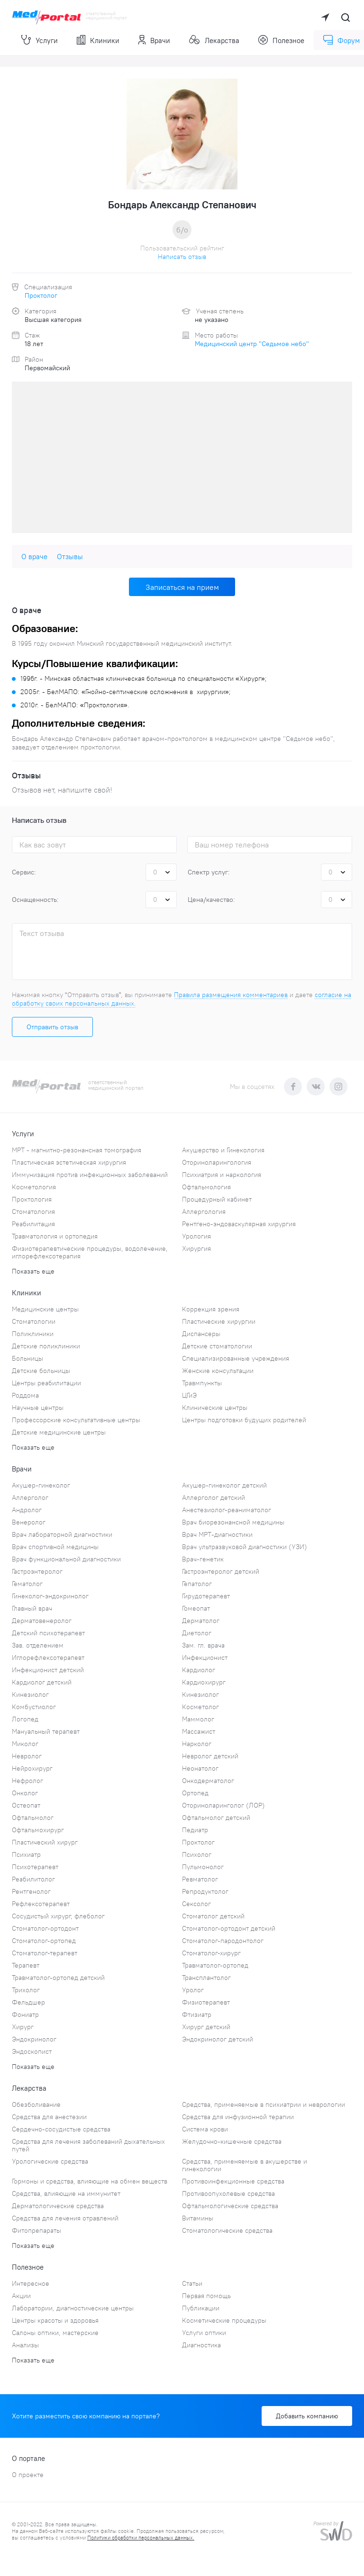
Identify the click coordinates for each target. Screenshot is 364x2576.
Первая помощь (206, 2295)
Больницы (27, 1358)
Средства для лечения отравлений (65, 2218)
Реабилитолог (33, 1879)
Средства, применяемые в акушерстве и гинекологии (244, 2165)
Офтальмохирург (38, 1830)
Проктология (32, 1199)
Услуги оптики (204, 2332)
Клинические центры (214, 1407)
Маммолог (198, 1719)
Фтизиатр (196, 2014)
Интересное (30, 2283)
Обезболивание (36, 2104)
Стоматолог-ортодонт (45, 1928)
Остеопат (26, 1805)
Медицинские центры (45, 1309)
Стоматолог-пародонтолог (223, 1940)
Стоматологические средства (227, 2230)
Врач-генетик (203, 1559)
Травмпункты (202, 1383)
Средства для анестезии (49, 2116)
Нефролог (27, 1780)
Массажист (198, 1731)
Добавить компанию (307, 2416)
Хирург (23, 2027)
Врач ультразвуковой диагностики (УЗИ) (244, 1546)
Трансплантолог (206, 1977)
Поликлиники (33, 1333)
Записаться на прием (182, 587)
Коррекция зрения (210, 1309)
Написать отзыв (182, 256)
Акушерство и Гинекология (223, 1150)
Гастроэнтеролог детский (220, 1571)
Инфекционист (205, 1657)
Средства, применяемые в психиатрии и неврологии (263, 2104)
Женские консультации (218, 1370)
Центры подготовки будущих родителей (244, 1420)
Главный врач (32, 1608)
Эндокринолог (34, 2039)
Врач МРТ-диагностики (217, 1534)
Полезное (281, 40)
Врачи (154, 40)
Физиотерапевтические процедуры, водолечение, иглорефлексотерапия (90, 1252)
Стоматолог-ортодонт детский (228, 1928)
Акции (21, 2295)
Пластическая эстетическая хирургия (69, 1162)
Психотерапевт (35, 1867)
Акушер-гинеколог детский (224, 1485)
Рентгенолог (31, 1891)
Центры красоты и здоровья (55, 2320)
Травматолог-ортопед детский (58, 1977)
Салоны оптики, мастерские (55, 2332)
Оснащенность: (35, 899)
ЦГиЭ (189, 1395)
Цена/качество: (211, 899)
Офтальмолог (33, 1817)
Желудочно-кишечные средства (232, 2141)
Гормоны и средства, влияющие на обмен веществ (89, 2181)
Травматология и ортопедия (55, 1236)
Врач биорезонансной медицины (233, 1522)
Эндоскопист (32, 2051)
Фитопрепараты (36, 2230)
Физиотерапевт (206, 2002)
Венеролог (29, 1522)
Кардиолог (198, 1670)
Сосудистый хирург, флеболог (58, 1916)
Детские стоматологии (217, 1346)
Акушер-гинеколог (41, 1485)
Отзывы (70, 556)
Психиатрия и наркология (221, 1174)
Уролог (193, 1990)
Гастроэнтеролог (37, 1571)
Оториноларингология (216, 1162)
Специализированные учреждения (235, 1358)
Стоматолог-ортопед (44, 1940)
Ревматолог (200, 1879)
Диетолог (196, 1633)
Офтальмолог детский (216, 1817)
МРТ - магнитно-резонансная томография (76, 1150)
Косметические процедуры (224, 2320)
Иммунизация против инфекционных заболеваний (90, 1174)
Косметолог (200, 1706)
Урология (196, 1236)
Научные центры (38, 1407)
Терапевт (25, 1965)
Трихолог (26, 1990)
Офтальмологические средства (230, 2206)
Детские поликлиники (46, 1346)
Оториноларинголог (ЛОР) (223, 1805)
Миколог (25, 1743)
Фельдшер (28, 2002)
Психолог (196, 1854)
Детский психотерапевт (48, 1633)
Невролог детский (210, 1756)
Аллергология (204, 1211)
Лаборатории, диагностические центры (73, 2308)
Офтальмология (206, 1187)
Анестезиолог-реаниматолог (226, 1510)
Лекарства (214, 40)
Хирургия (196, 1248)
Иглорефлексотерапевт (48, 1657)
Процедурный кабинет (217, 1199)
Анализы (25, 2345)
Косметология (34, 1187)
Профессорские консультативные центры (76, 1420)
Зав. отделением (38, 1645)
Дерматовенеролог (42, 1620)
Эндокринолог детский (217, 2039)
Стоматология (33, 1211)
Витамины (197, 2218)
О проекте (28, 2474)
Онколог (25, 1793)
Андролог (27, 1510)
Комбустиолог (34, 1706)
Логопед (25, 1719)
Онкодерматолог (208, 1780)
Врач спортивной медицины (55, 1546)
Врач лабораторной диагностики (62, 1534)
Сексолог (196, 1903)
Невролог (27, 1756)
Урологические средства (50, 2161)
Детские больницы (41, 1370)
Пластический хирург (45, 1842)
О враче (34, 556)
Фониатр (25, 2014)
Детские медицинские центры (59, 1432)
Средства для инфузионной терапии (238, 2116)
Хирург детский (206, 2027)
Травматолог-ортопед (215, 1965)
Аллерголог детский (213, 1497)
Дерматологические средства (58, 2206)
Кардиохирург (204, 1682)
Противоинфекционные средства (233, 2181)
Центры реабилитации (46, 1383)
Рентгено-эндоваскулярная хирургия (239, 1224)
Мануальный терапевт (46, 1731)
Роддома (25, 1395)
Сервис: (24, 872)
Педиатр (195, 1830)
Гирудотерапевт (206, 1596)
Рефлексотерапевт (41, 1903)
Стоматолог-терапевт (44, 1953)
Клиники (98, 40)
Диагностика (201, 2345)
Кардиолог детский (42, 1682)
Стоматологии (33, 1321)
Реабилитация (33, 1224)
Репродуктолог (205, 1891)
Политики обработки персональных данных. (140, 2537)
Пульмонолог (203, 1867)
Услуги (39, 40)
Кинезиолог (30, 1694)
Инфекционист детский (48, 1670)
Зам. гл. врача (203, 1645)
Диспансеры (201, 1333)
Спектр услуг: (209, 872)
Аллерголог (30, 1497)
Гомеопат (196, 1608)
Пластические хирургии (218, 1321)
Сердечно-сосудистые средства (61, 2129)
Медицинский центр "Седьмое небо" (252, 343)
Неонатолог (200, 1768)
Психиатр (26, 1854)
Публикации (200, 2308)
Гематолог (27, 1583)
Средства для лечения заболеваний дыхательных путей (88, 2145)
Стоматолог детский (213, 1916)
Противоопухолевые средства (228, 2193)
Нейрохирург (32, 1768)
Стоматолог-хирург (211, 1953)
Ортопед (195, 1793)
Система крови (205, 2129)
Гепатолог (197, 1583)
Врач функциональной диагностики (66, 1559)
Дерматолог (200, 1620)
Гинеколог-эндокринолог (50, 1596)
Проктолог (41, 295)
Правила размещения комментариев (231, 994)
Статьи (192, 2283)
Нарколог (196, 1743)
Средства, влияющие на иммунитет (66, 2193)
